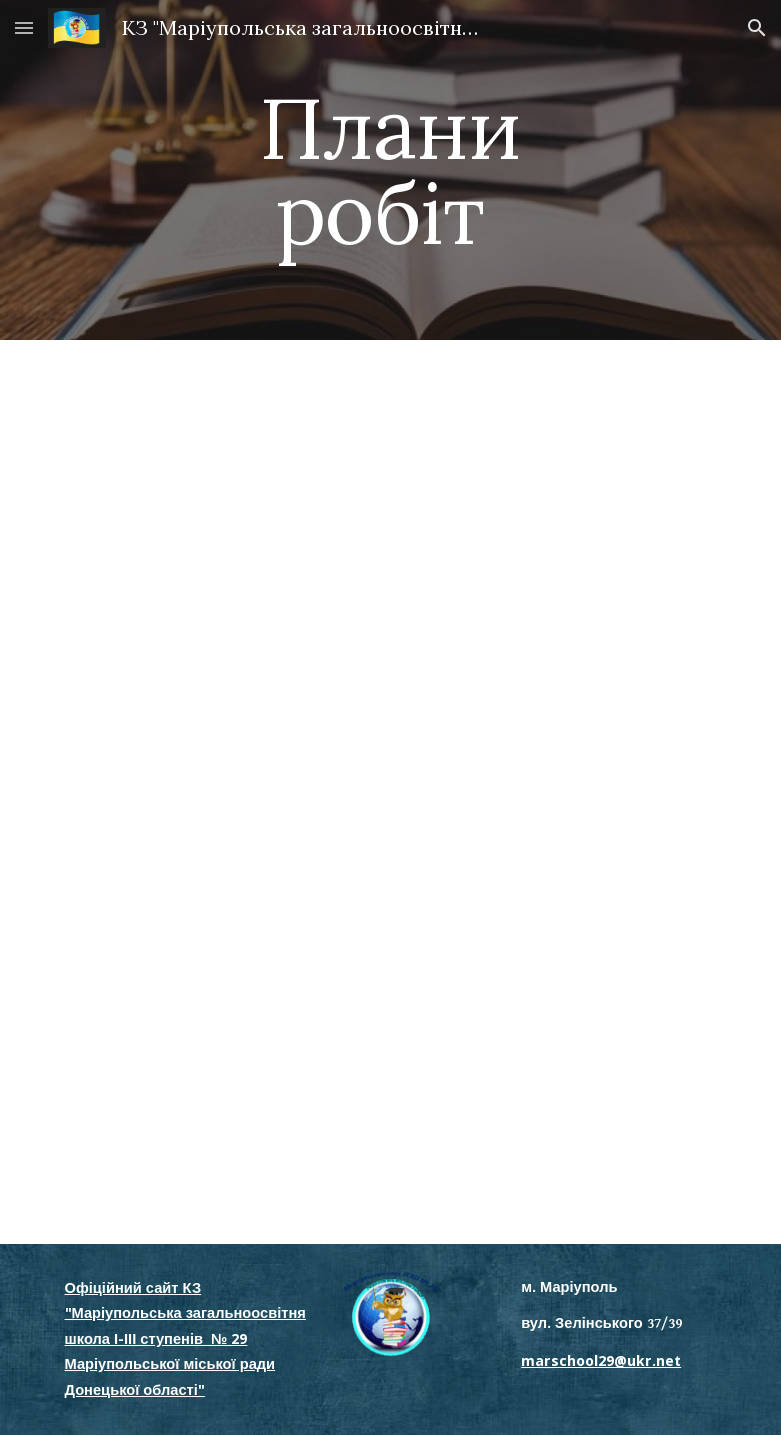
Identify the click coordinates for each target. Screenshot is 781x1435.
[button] (24, 27)
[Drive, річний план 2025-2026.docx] (362, 791)
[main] (391, 170)
